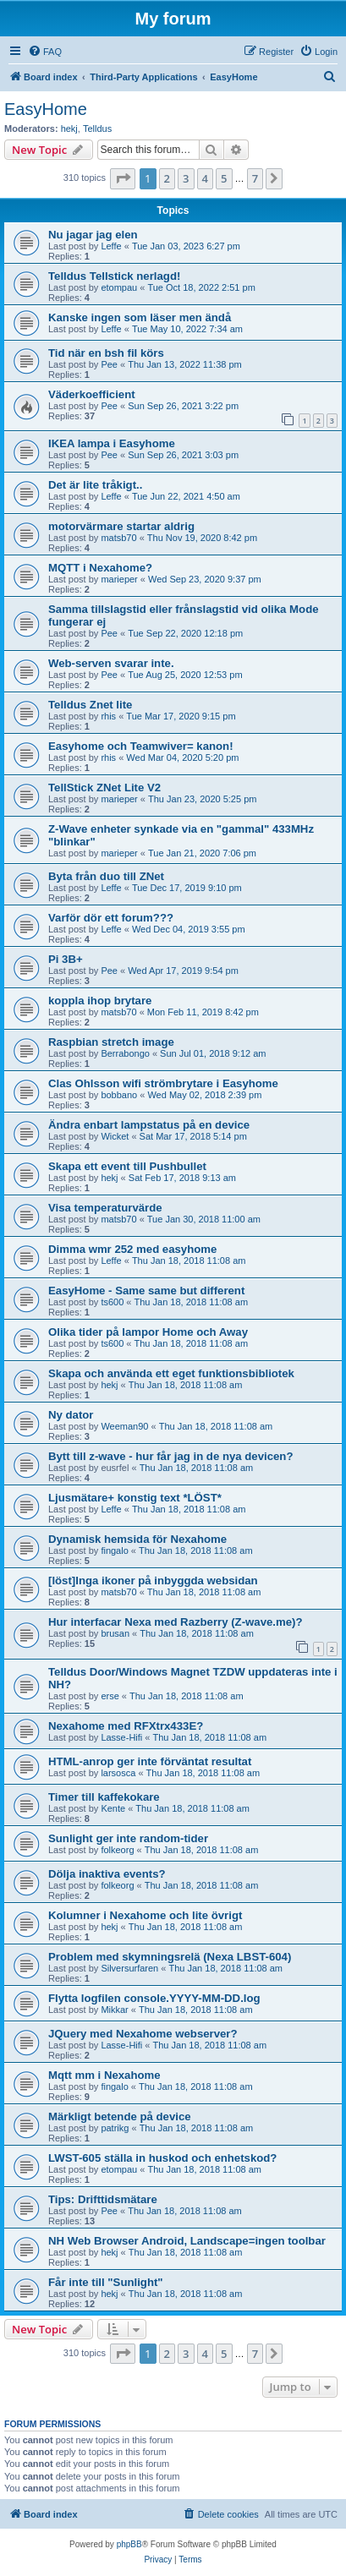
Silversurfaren (129, 1968)
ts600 (112, 1302)
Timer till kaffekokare (104, 1797)
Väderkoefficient (91, 394)
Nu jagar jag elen (93, 234)
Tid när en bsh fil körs (106, 353)
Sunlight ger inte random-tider (128, 1838)
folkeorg (117, 1850)
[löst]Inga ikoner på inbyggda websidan (153, 1580)
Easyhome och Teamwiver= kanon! (140, 746)
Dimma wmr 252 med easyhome (132, 1249)
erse (109, 1696)
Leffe (111, 246)
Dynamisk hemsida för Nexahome (137, 1539)
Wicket (115, 1136)
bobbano (119, 1095)
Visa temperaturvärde (105, 1207)
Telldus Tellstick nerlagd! (114, 276)
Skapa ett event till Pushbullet (127, 1166)
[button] (122, 178)
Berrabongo (125, 1053)
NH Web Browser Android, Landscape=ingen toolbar (187, 2240)
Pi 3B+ (65, 959)
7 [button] (255, 178)
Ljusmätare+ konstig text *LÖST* (135, 1497)
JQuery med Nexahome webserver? (143, 2033)
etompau (119, 287)
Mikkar (114, 2009)
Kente (113, 1808)
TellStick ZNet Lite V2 (104, 787)
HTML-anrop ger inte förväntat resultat (149, 1761)
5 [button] (224, 178)
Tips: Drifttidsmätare (102, 2199)
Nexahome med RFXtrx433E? (125, 1726)
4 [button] (205, 178)
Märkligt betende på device (119, 2116)
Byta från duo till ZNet (106, 876)
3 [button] (186, 178)
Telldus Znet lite (90, 704)
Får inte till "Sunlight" (105, 2282)
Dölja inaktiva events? (107, 1874)
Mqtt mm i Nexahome (104, 2075)
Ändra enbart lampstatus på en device (149, 1124)
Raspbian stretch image (111, 1042)
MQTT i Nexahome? (100, 567)
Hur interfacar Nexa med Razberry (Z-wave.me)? (175, 1622)
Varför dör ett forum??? (110, 917)
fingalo (114, 1550)
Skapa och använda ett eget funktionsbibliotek (171, 1373)
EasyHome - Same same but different (146, 1290)
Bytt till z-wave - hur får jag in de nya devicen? (170, 1456)
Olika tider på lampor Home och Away (148, 1332)
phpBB (129, 2544)
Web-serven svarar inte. (111, 663)
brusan (115, 1633)
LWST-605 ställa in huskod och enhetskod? (162, 2158)
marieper (119, 579)
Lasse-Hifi (121, 1737)
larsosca (118, 1773)
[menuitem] (45, 51)
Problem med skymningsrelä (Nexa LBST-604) (169, 1956)
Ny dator (71, 1414)
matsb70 (118, 538)
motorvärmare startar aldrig (121, 526)
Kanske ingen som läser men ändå (139, 317)
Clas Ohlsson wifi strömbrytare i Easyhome (163, 1083)
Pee (109, 364)
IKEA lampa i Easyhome (111, 443)
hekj (69, 128)
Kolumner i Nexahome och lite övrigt (145, 1915)
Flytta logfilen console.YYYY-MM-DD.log (154, 1998)
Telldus (97, 128)
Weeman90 (124, 1426)
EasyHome (45, 109)
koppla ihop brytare (99, 1000)
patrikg (115, 2128)
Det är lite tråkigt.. (95, 485)
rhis (108, 716)
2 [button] (167, 178)
